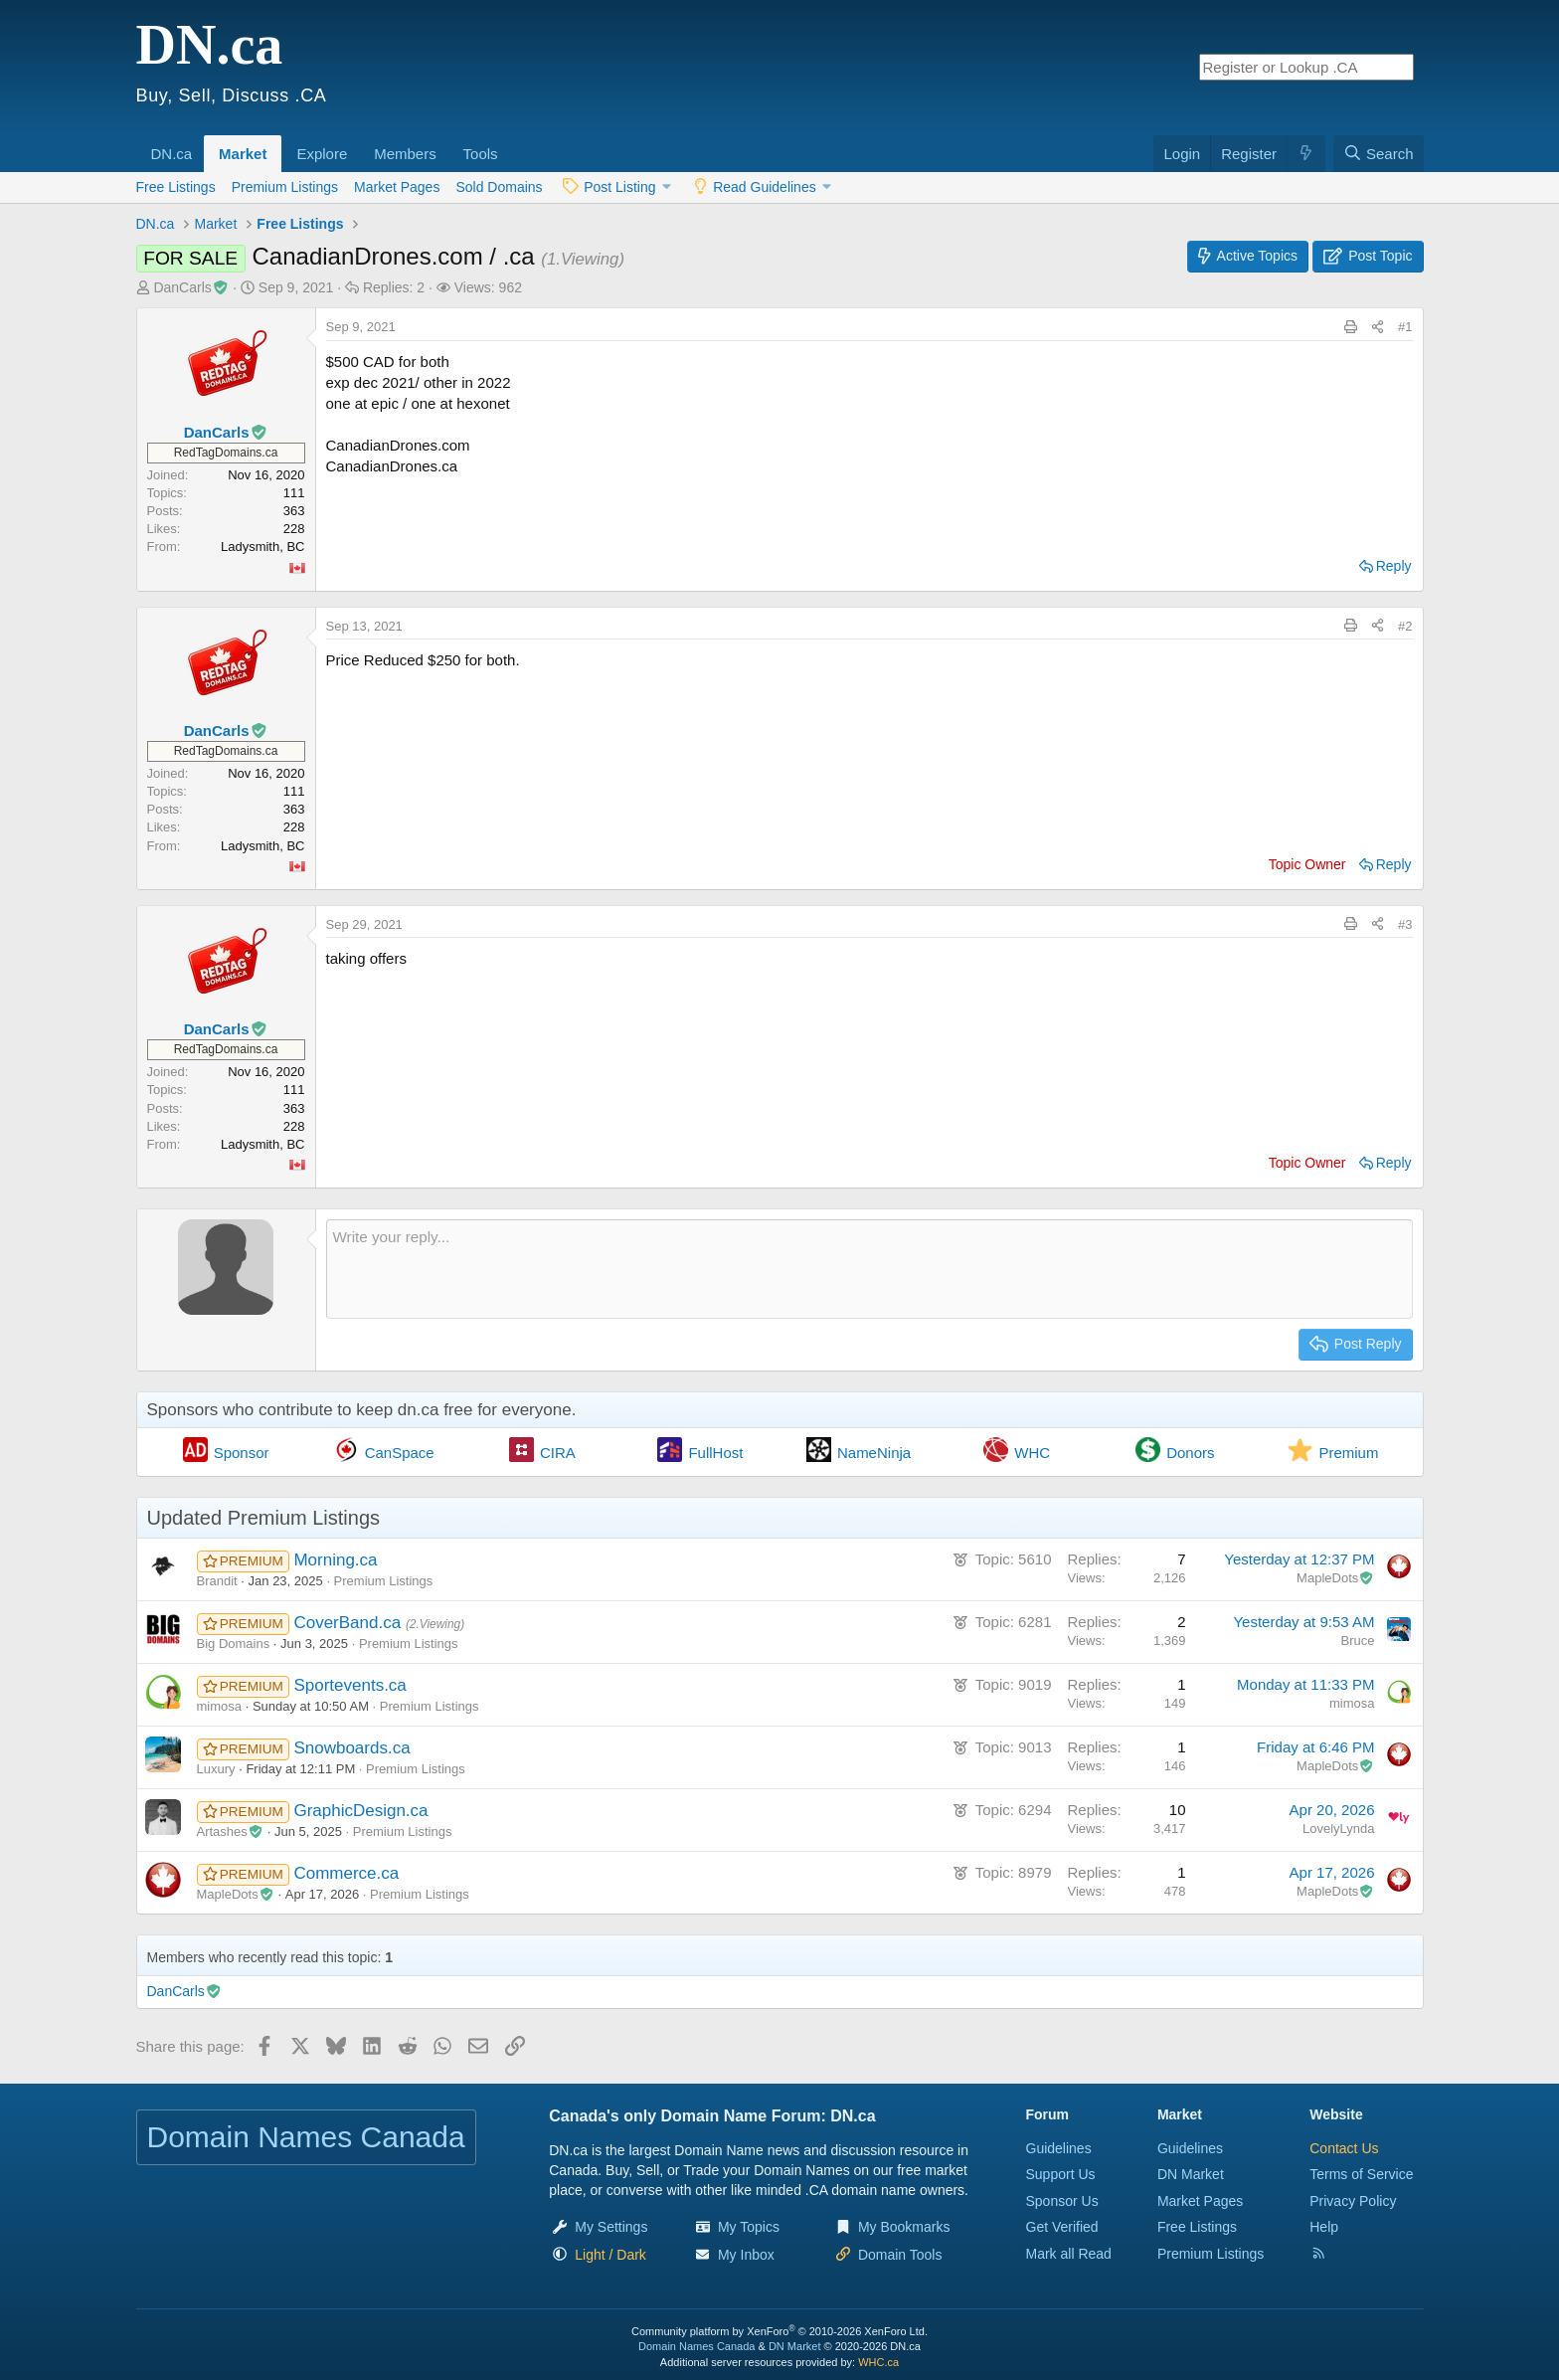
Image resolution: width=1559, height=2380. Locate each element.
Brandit (217, 1580)
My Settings (611, 2227)
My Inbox (746, 2255)
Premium (1348, 1452)
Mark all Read (1069, 2254)
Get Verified (1062, 2227)
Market (242, 153)
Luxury (216, 1768)
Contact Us (1343, 2148)
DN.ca (172, 153)
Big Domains (233, 1643)
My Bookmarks (904, 2227)
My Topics (749, 2227)
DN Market (1190, 2174)
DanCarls (191, 287)
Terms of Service (1361, 2174)
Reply (1394, 566)
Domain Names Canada (696, 2346)
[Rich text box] (869, 1269)
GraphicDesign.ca (360, 1810)
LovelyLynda (1338, 1828)
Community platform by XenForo (779, 2331)
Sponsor (241, 1452)
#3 (1405, 924)
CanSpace (399, 1452)
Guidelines (1059, 2148)
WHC (1032, 1452)
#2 (1405, 626)
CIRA (558, 1452)
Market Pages (396, 187)
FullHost (715, 1452)
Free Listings (176, 187)
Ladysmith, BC (263, 546)
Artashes (230, 1831)
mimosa (220, 1706)
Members (405, 153)
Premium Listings (285, 187)
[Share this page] (1377, 327)
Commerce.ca (346, 1873)
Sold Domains (498, 187)
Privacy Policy (1352, 2201)
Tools (480, 153)
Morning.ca (335, 1560)
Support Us (1061, 2174)
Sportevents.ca (349, 1685)
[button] (199, 143)
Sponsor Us (1062, 2201)
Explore (321, 153)
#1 (1405, 326)
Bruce (1358, 1640)
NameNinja (874, 1452)
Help (1323, 2227)
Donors (1190, 1452)
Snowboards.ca (351, 1748)
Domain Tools (900, 2255)
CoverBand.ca (349, 1622)
